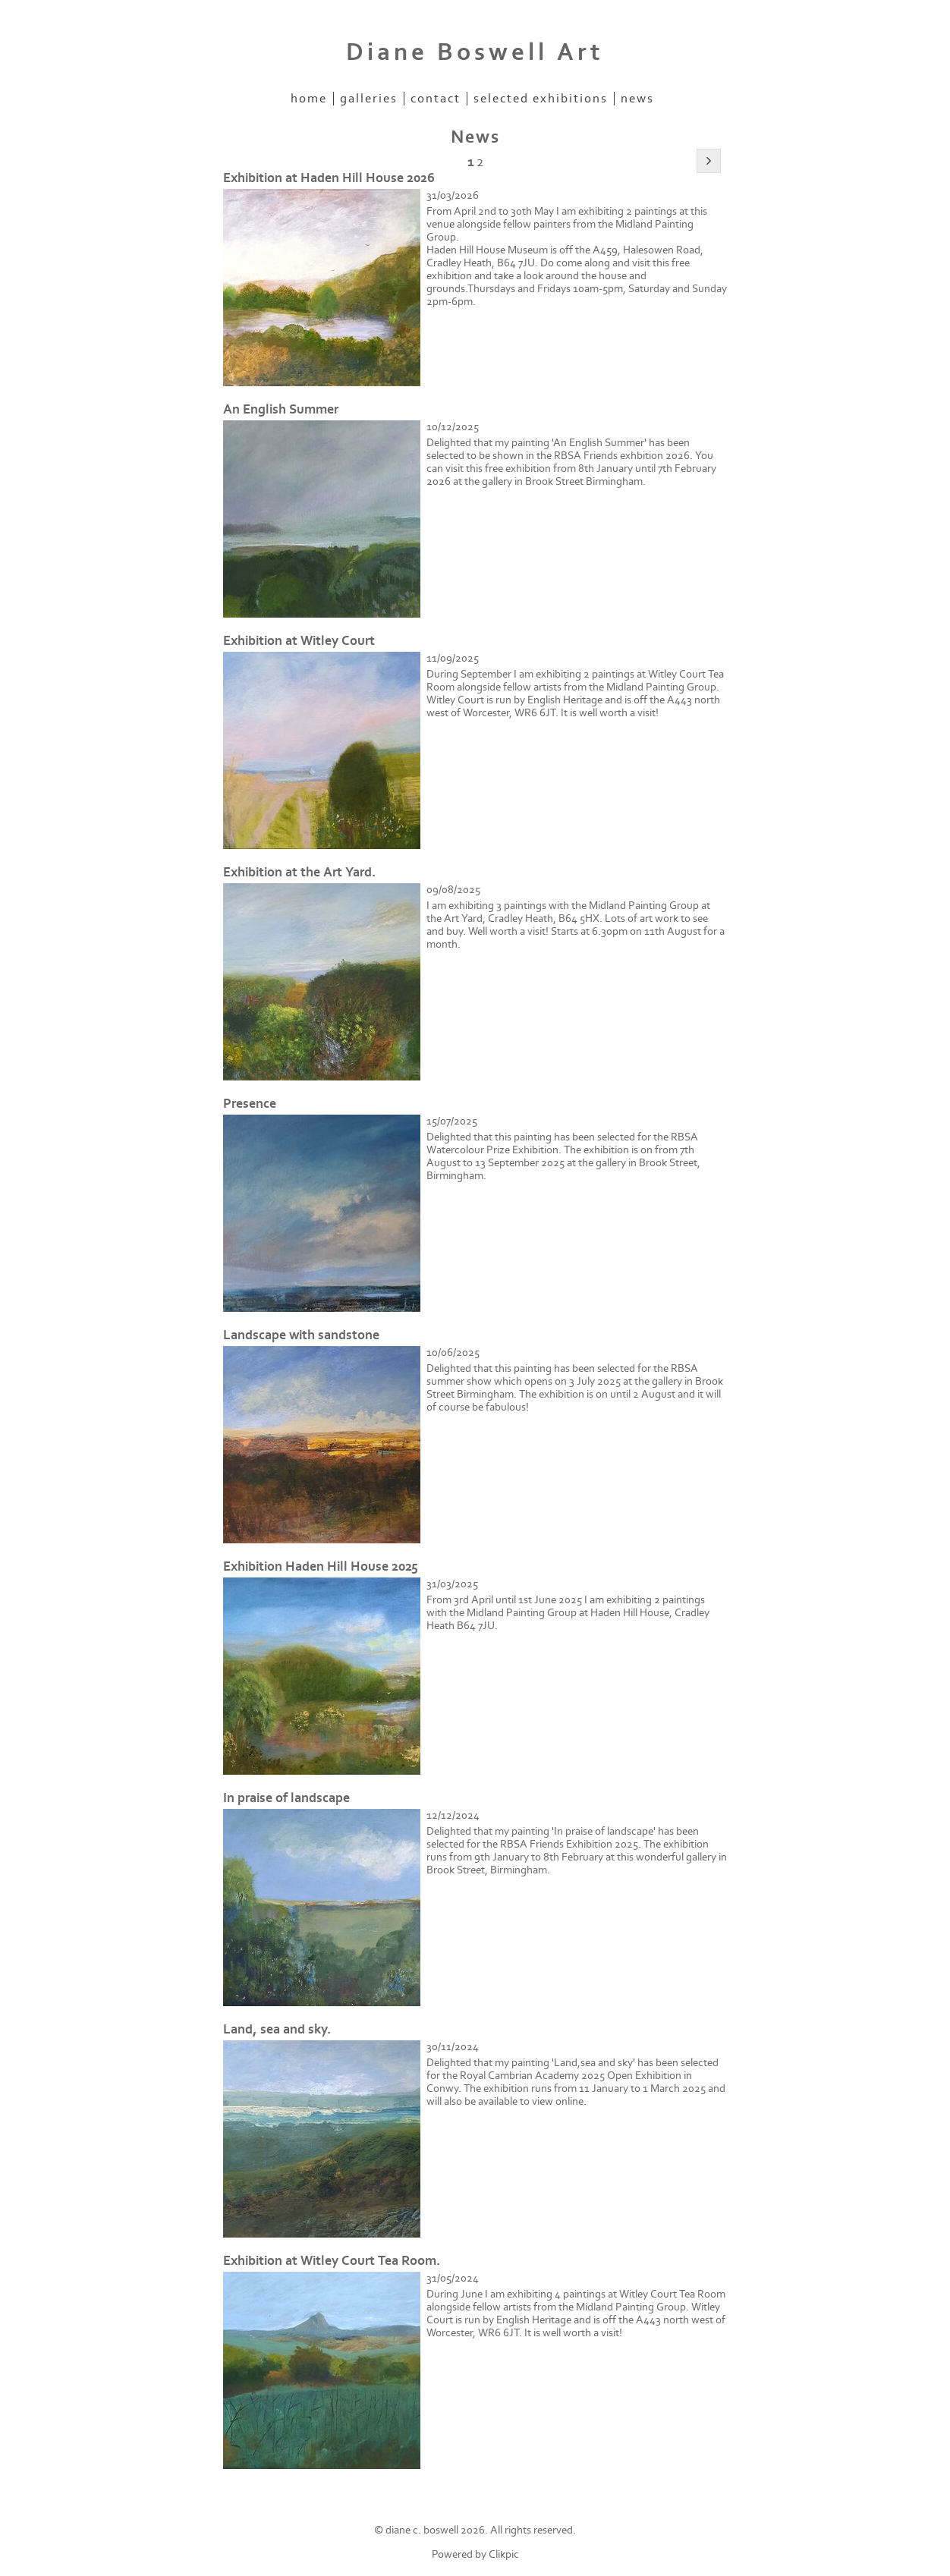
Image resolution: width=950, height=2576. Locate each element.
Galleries (369, 98)
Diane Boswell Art (475, 52)
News (637, 98)
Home (309, 98)
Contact (436, 98)
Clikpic (504, 2554)
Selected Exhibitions (540, 98)
